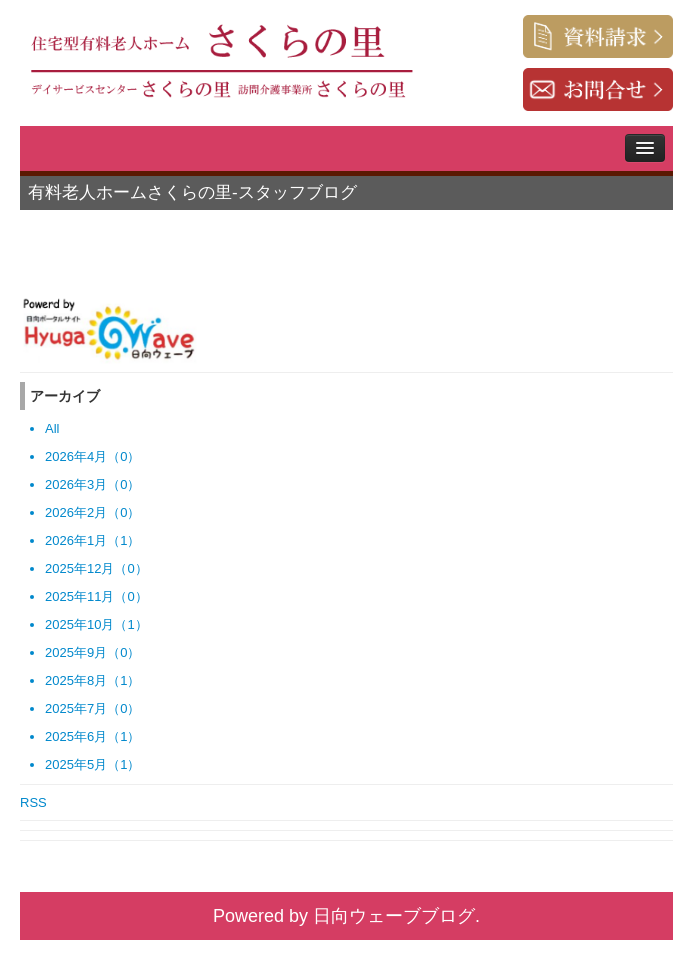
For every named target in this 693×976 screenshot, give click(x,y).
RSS (33, 802)
